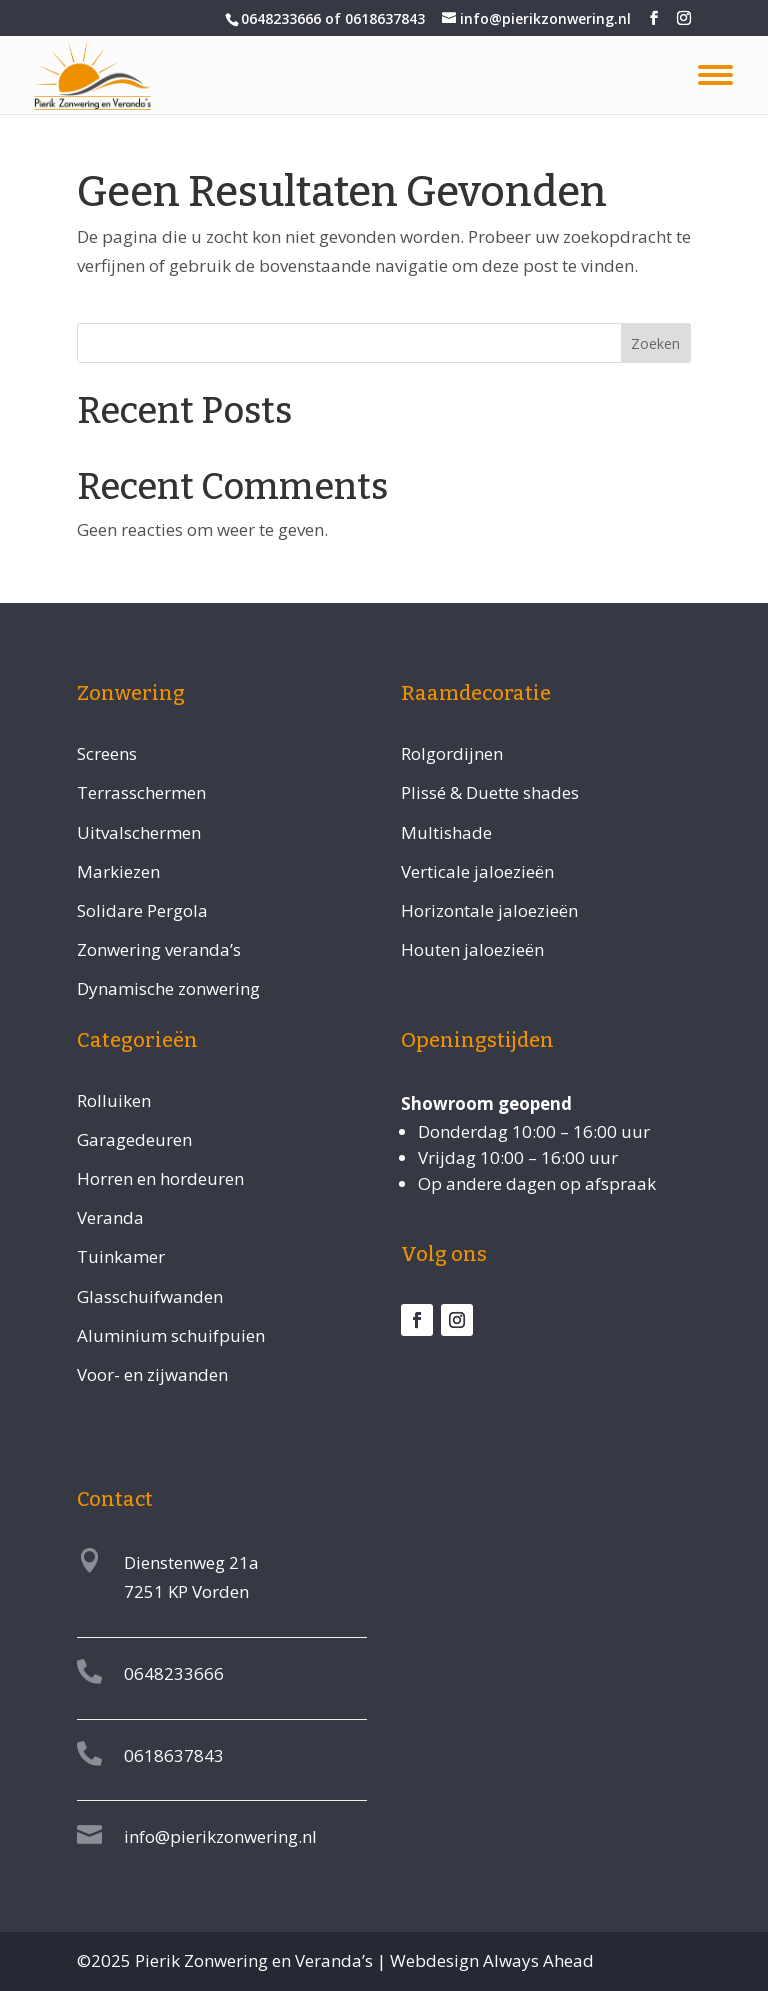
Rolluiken (114, 1100)
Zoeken (655, 343)
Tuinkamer (121, 1256)
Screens (107, 753)
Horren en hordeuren (160, 1178)
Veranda (110, 1217)
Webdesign (434, 1960)
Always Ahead (538, 1960)
